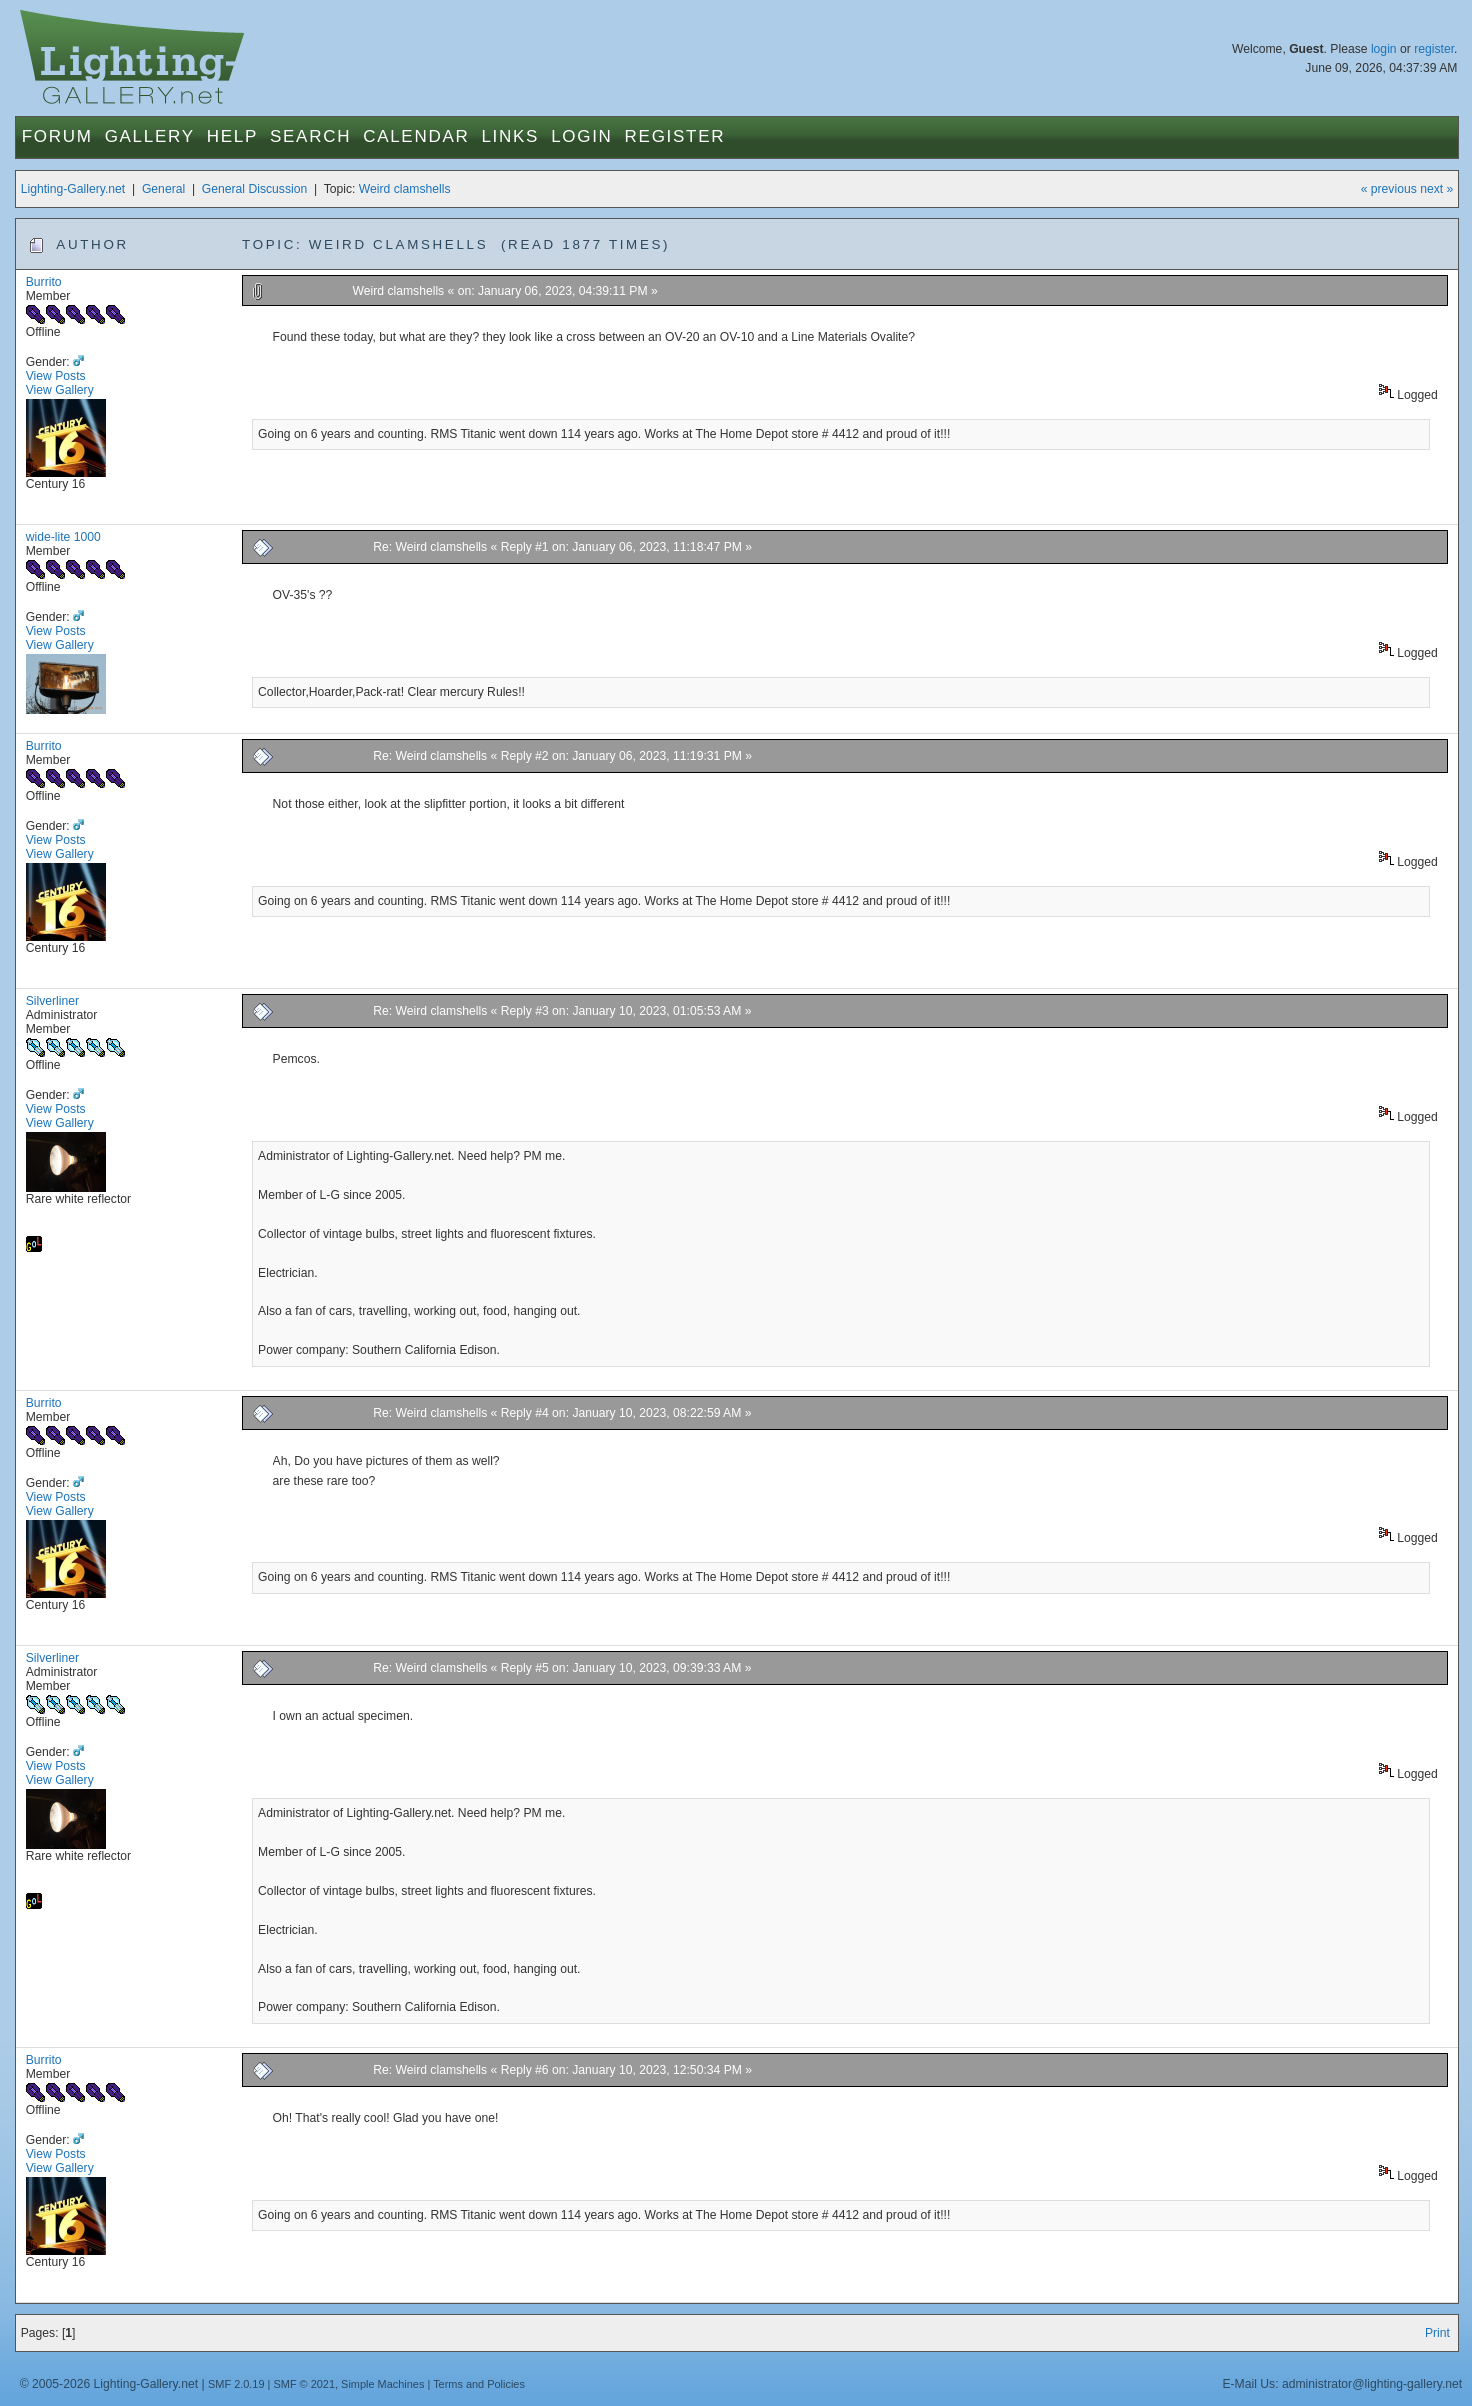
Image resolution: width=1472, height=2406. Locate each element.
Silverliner (52, 1001)
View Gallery (60, 390)
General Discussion (254, 189)
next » (1436, 189)
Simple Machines (382, 2384)
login (1384, 49)
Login (581, 136)
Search (310, 136)
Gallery (150, 136)
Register (675, 136)
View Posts (56, 376)
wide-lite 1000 (63, 537)
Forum (57, 136)
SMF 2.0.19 (236, 2384)
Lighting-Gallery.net (73, 189)
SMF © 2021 (304, 2384)
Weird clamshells (405, 189)
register (1434, 49)
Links (510, 136)
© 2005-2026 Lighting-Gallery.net (109, 2384)
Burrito (44, 282)
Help (232, 136)
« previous (1389, 189)
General (163, 189)
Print (1437, 2333)
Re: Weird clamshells (430, 547)
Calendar (416, 136)
